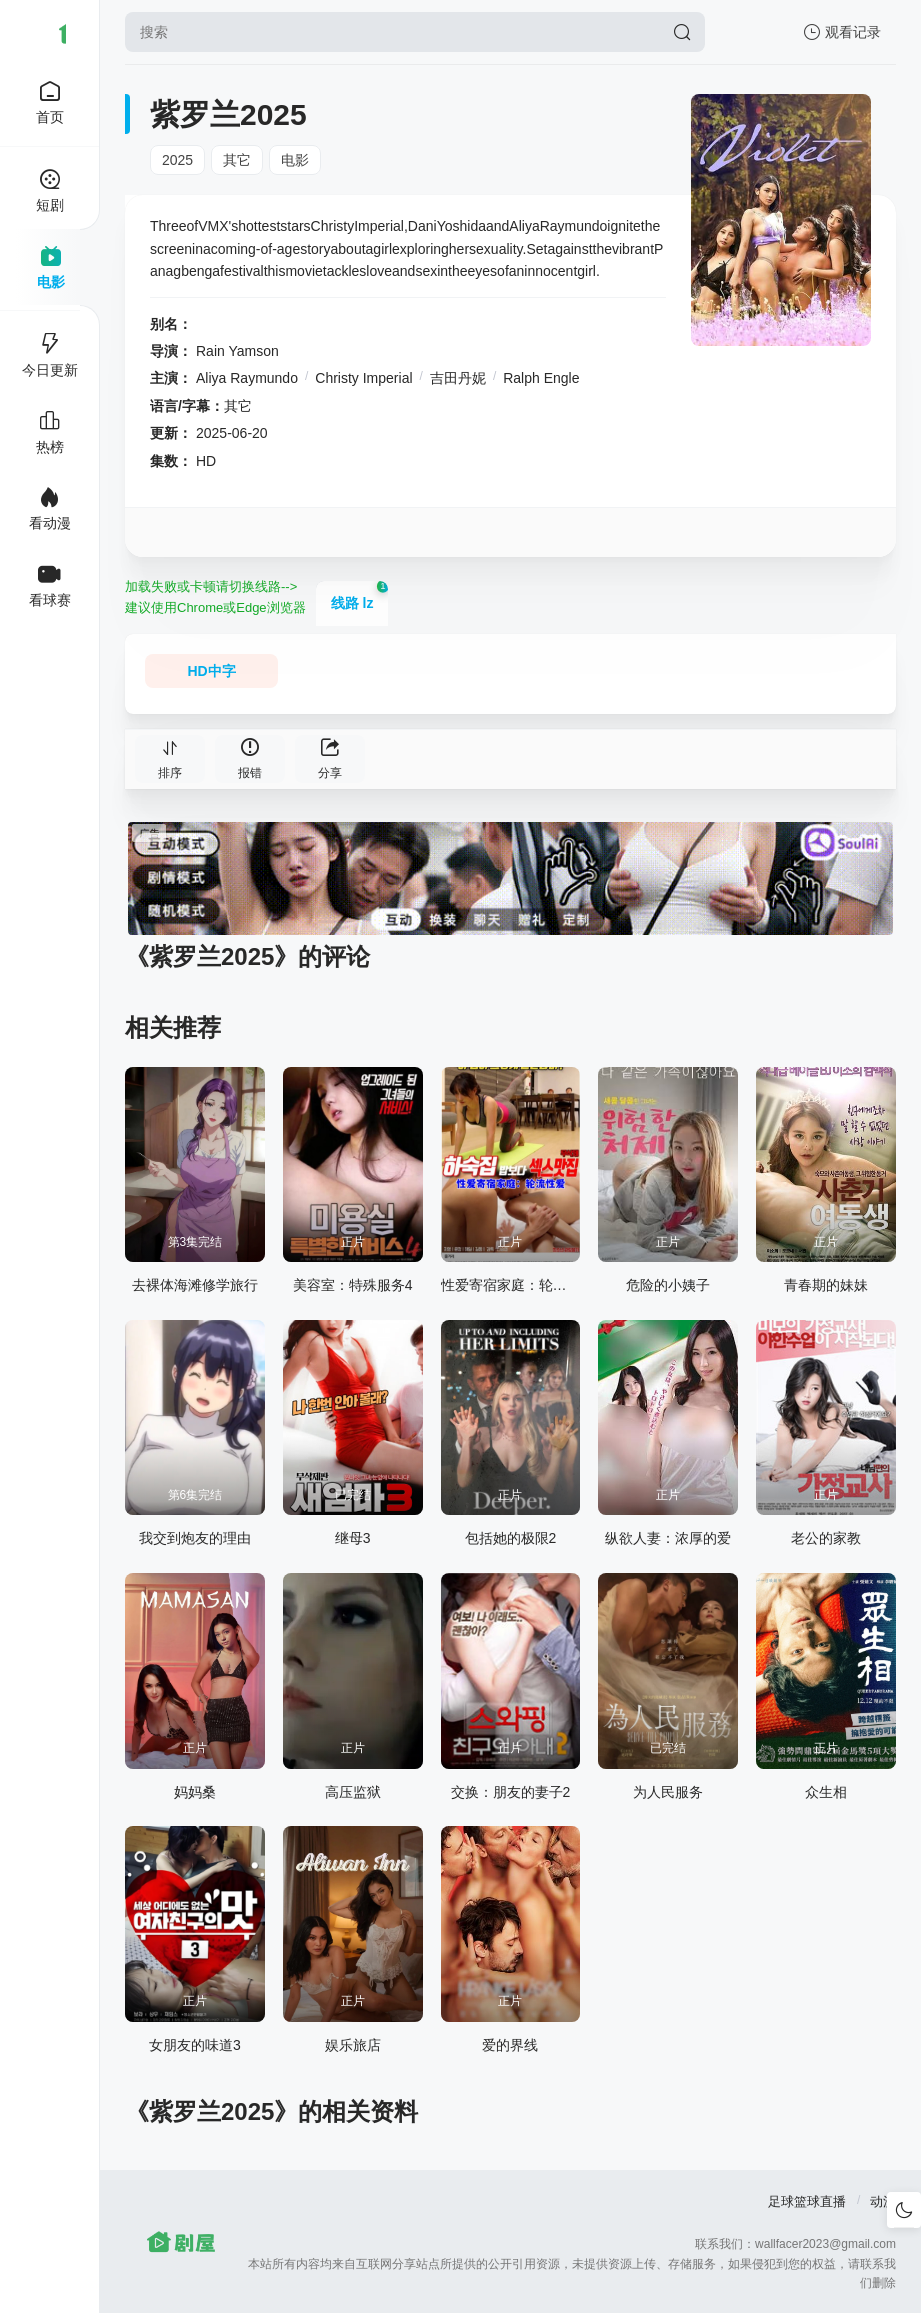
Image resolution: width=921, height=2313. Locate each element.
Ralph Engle (541, 378)
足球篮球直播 (807, 2201)
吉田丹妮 (458, 378)
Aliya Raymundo (247, 378)
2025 (177, 160)
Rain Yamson (237, 351)
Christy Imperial (363, 378)
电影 (295, 160)
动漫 (883, 2201)
